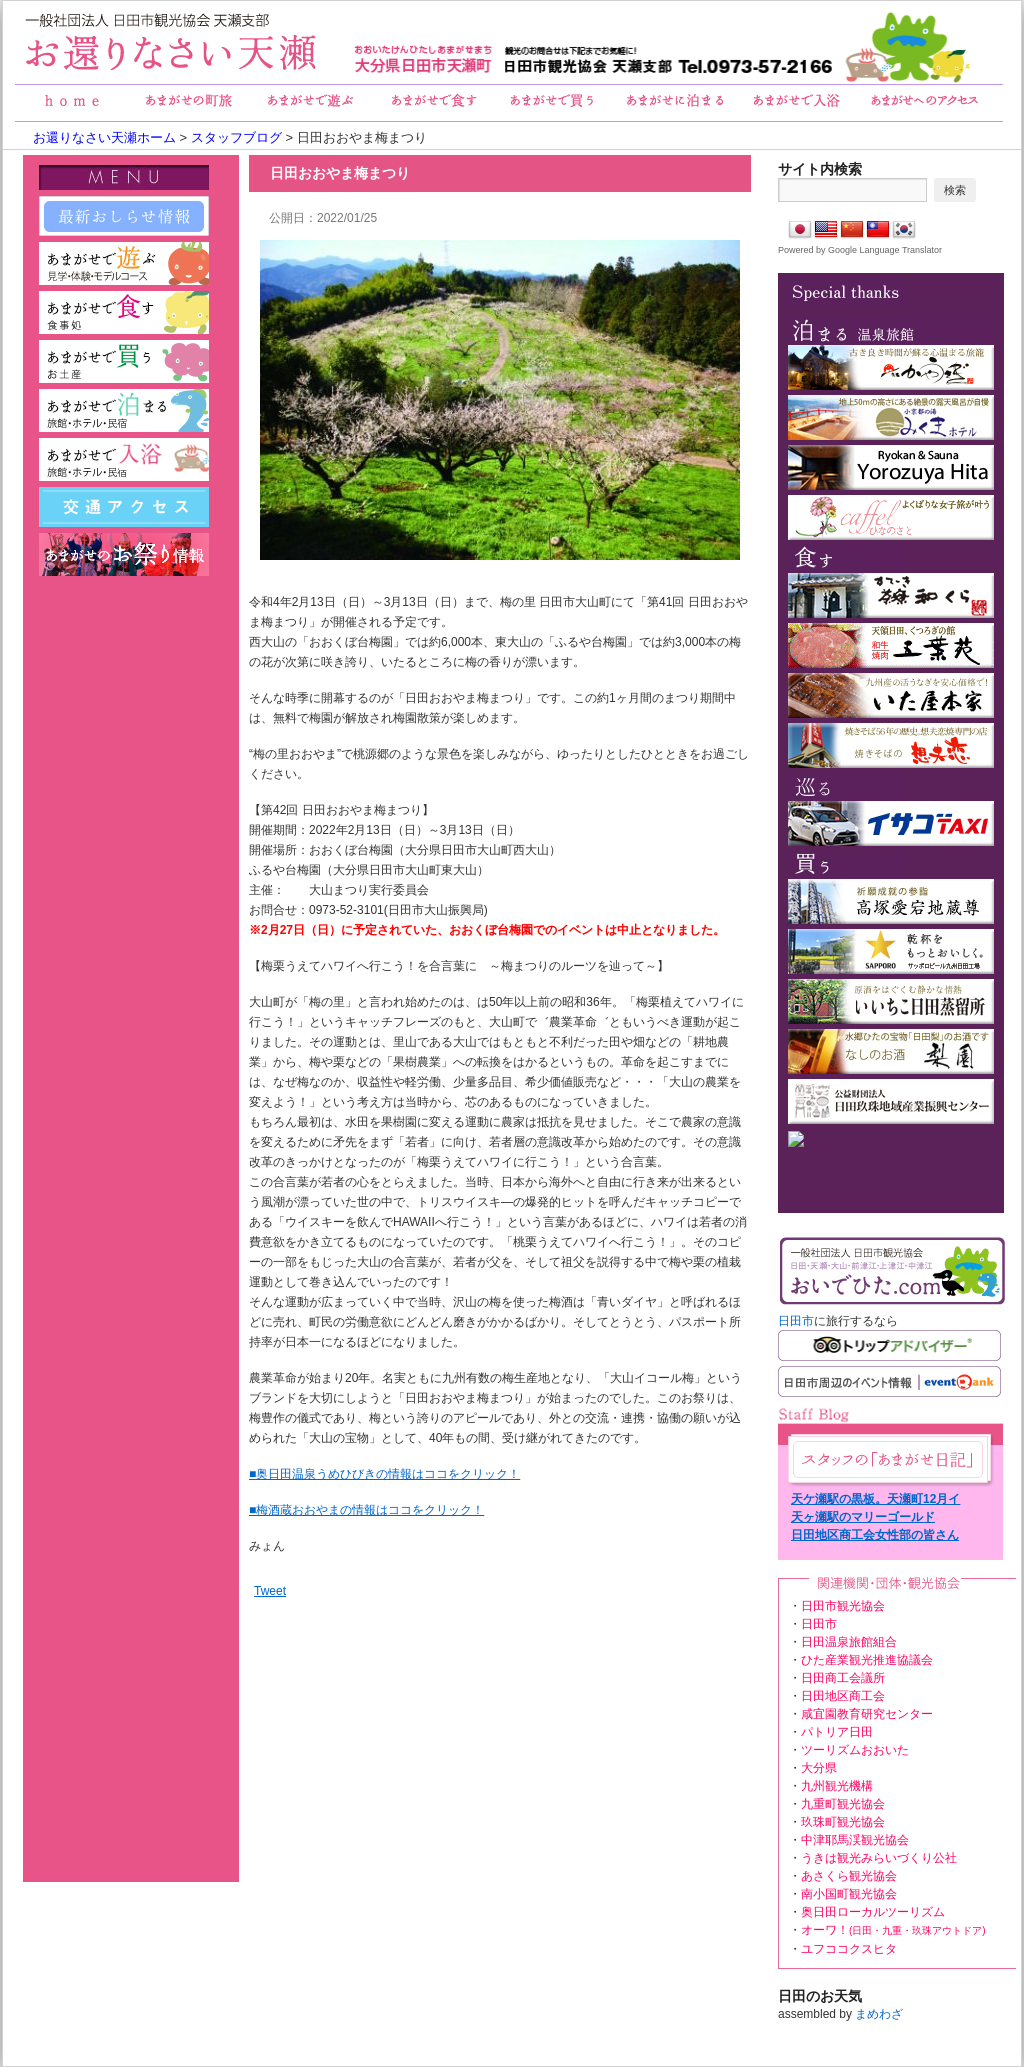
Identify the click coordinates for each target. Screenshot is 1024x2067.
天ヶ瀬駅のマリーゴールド (863, 1517)
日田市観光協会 (843, 1606)
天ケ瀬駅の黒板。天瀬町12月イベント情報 (875, 1500)
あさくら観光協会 (849, 1876)
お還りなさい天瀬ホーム (104, 137)
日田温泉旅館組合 (849, 1642)
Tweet (270, 1591)
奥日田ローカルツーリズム (873, 1912)
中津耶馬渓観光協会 (855, 1840)
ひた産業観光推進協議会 (867, 1660)
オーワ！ (893, 1930)
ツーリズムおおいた (855, 1750)
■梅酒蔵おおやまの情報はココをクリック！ (366, 1510)
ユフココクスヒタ (849, 1949)
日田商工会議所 (843, 1678)
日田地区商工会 (843, 1696)
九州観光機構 (837, 1786)
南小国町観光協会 (849, 1894)
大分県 (819, 1768)
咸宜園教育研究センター (867, 1714)
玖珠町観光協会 (843, 1822)
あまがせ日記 (888, 1459)
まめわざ (879, 2014)
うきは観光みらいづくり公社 (879, 1858)
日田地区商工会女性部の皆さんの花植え (875, 1536)
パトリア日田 (837, 1732)
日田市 (796, 1321)
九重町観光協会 (843, 1804)
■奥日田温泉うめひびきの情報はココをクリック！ (384, 1474)
